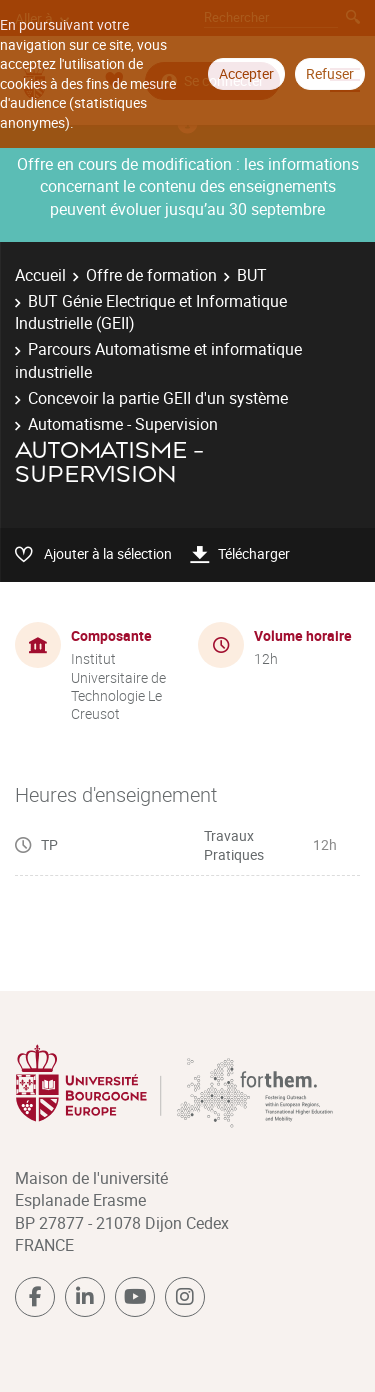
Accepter (246, 73)
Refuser (330, 73)
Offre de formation (151, 275)
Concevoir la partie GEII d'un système (158, 398)
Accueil (40, 275)
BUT (252, 275)
